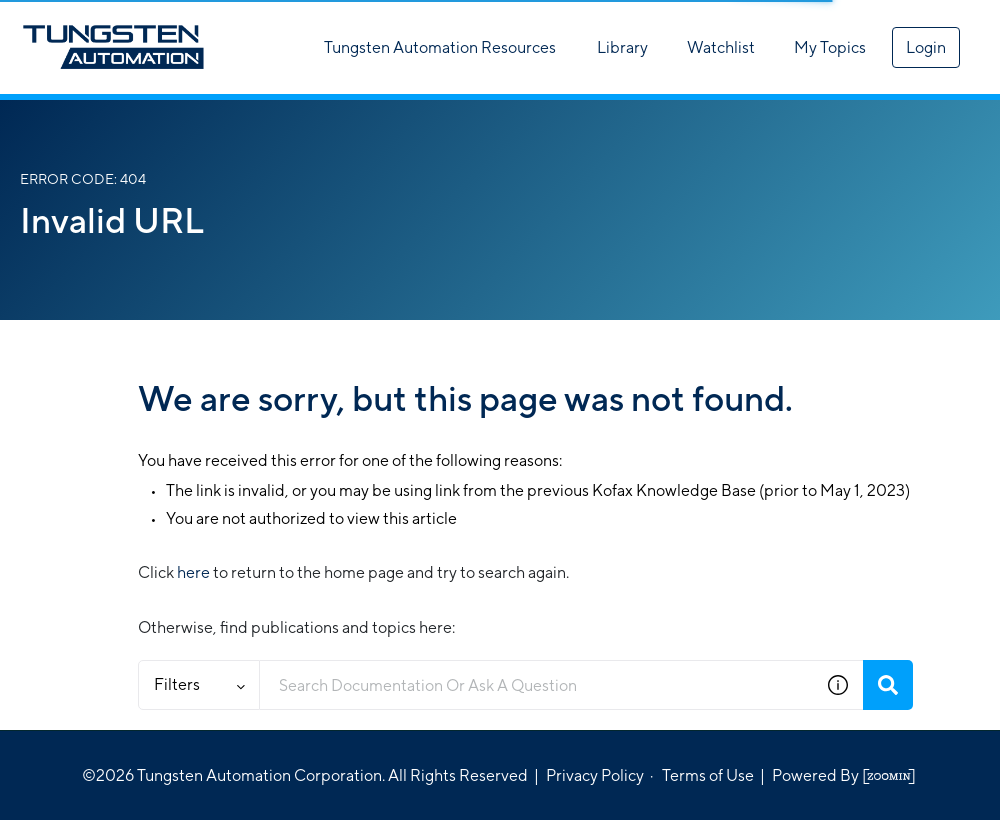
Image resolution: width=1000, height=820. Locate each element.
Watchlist (721, 47)
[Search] (888, 685)
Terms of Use (708, 775)
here (193, 572)
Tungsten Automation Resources (440, 47)
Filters (199, 684)
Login (926, 47)
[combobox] (536, 685)
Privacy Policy (595, 775)
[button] (838, 685)
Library (622, 47)
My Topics (830, 47)
